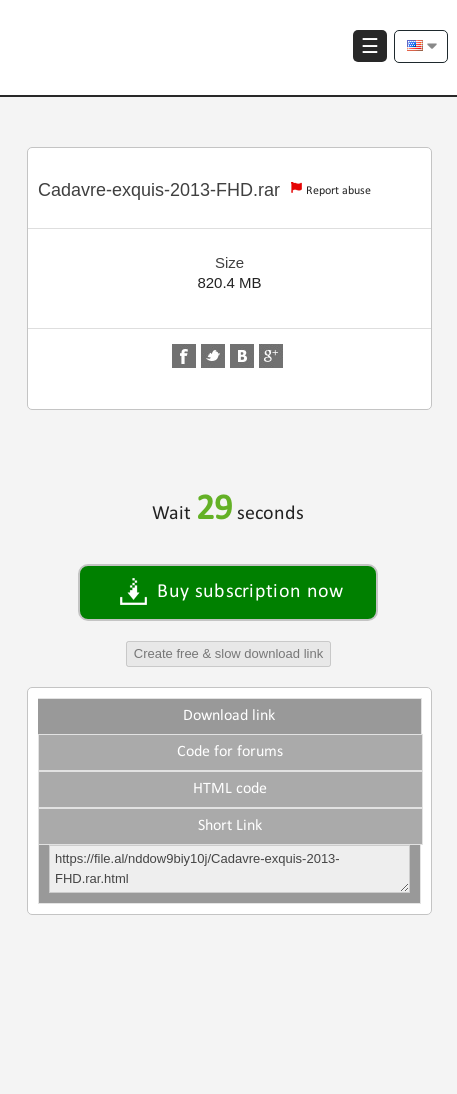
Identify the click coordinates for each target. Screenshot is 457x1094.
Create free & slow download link (228, 653)
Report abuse (338, 191)
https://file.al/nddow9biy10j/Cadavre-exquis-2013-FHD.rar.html (229, 869)
